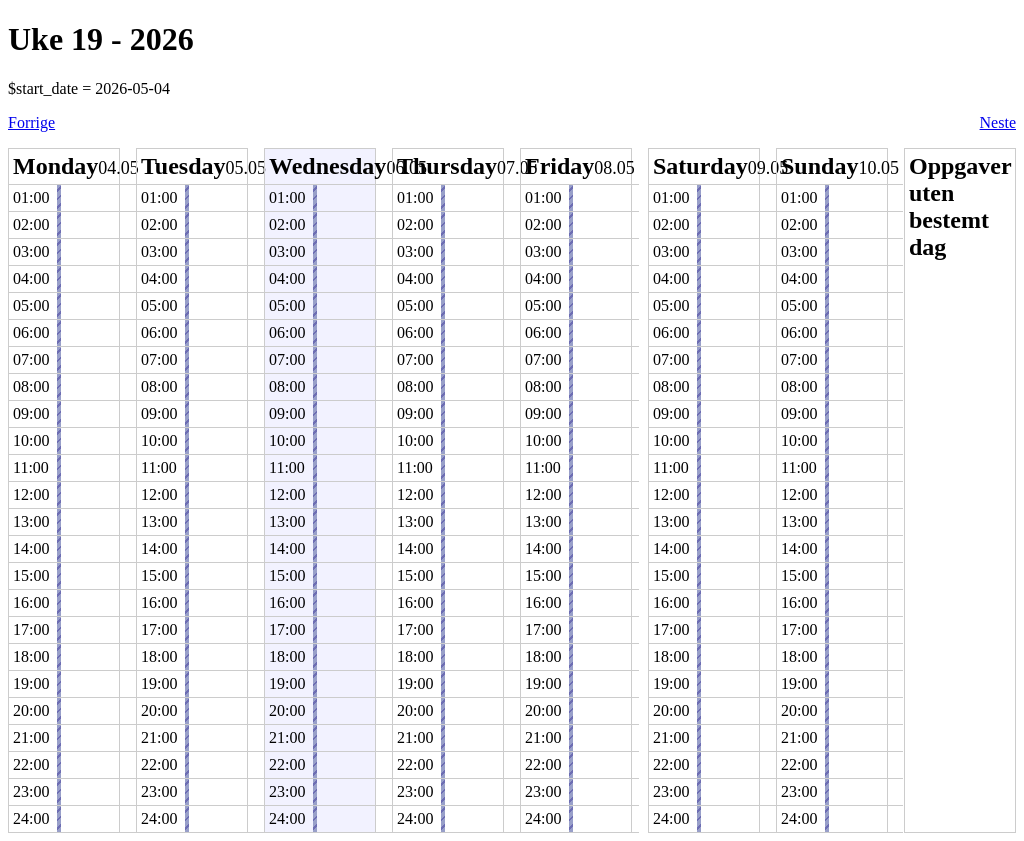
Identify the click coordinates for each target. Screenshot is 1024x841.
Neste (998, 122)
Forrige (31, 122)
